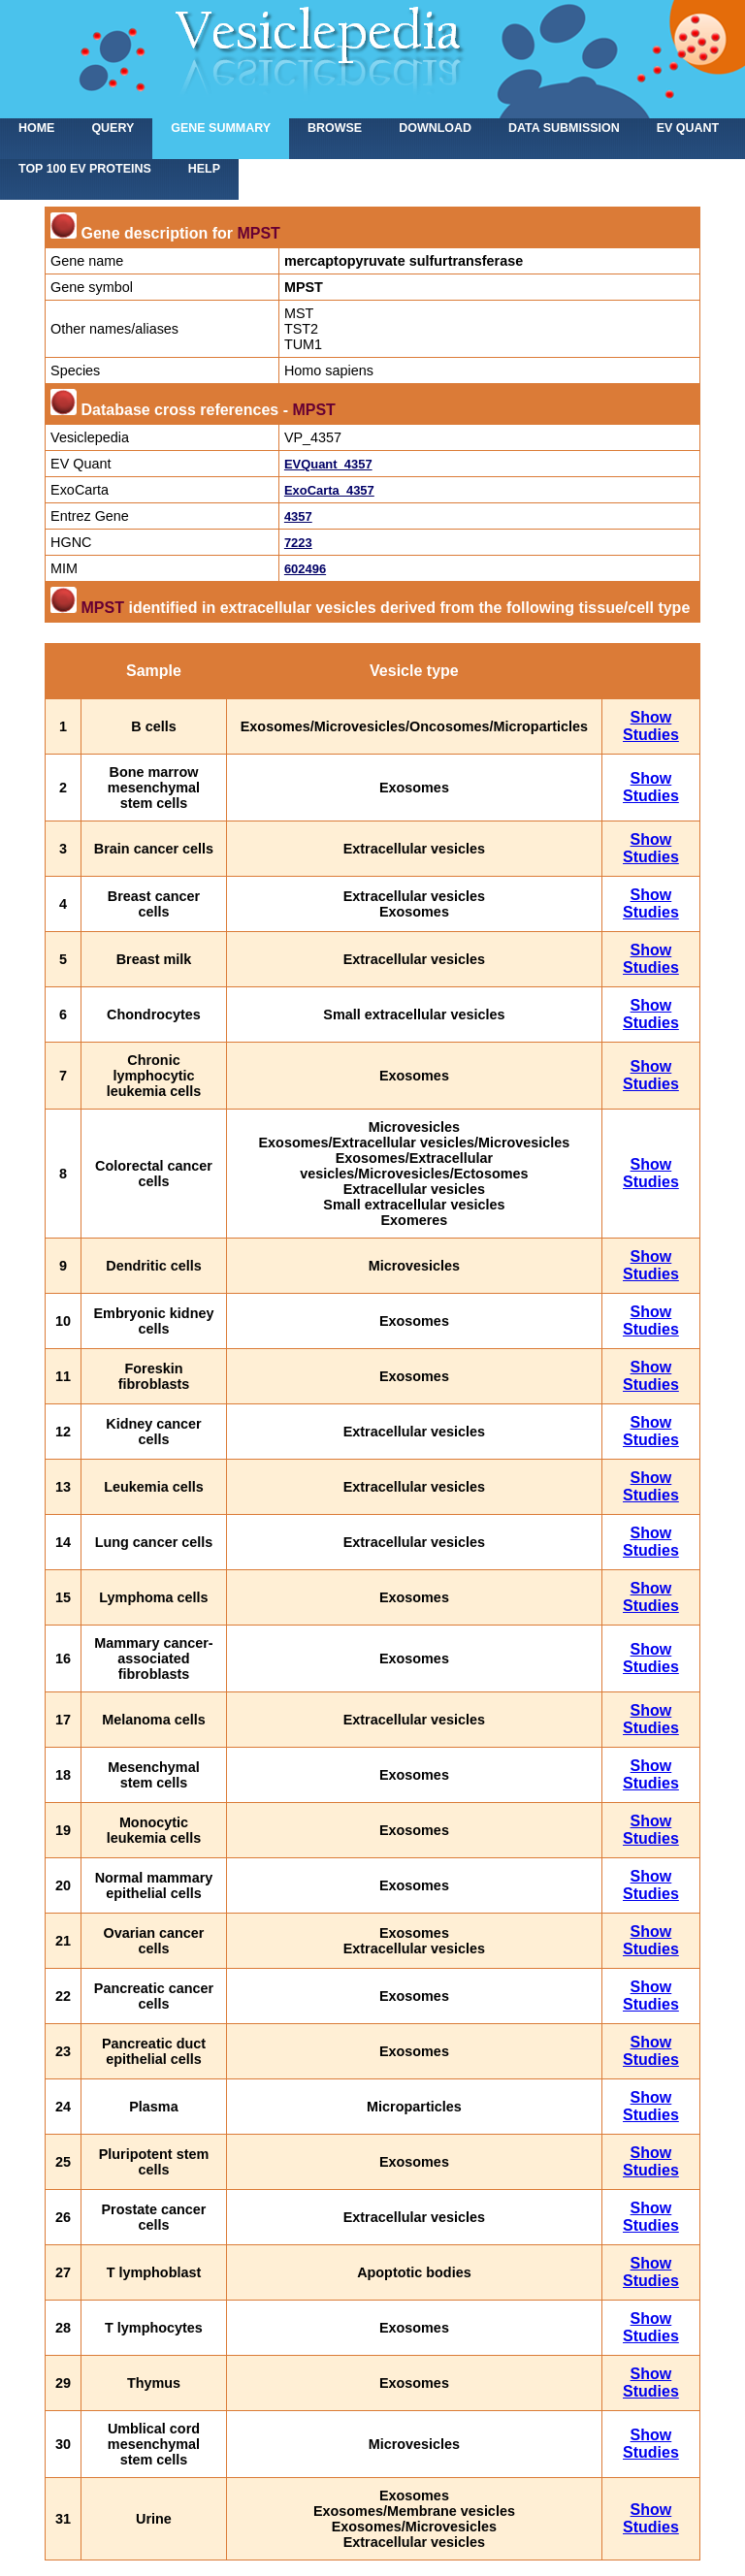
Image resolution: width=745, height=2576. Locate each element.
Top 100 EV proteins (84, 169)
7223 (298, 542)
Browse (335, 128)
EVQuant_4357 (328, 464)
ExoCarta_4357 (329, 490)
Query (112, 128)
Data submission (564, 128)
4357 (298, 516)
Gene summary (221, 128)
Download (435, 128)
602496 (305, 569)
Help (204, 169)
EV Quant (688, 128)
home (36, 128)
